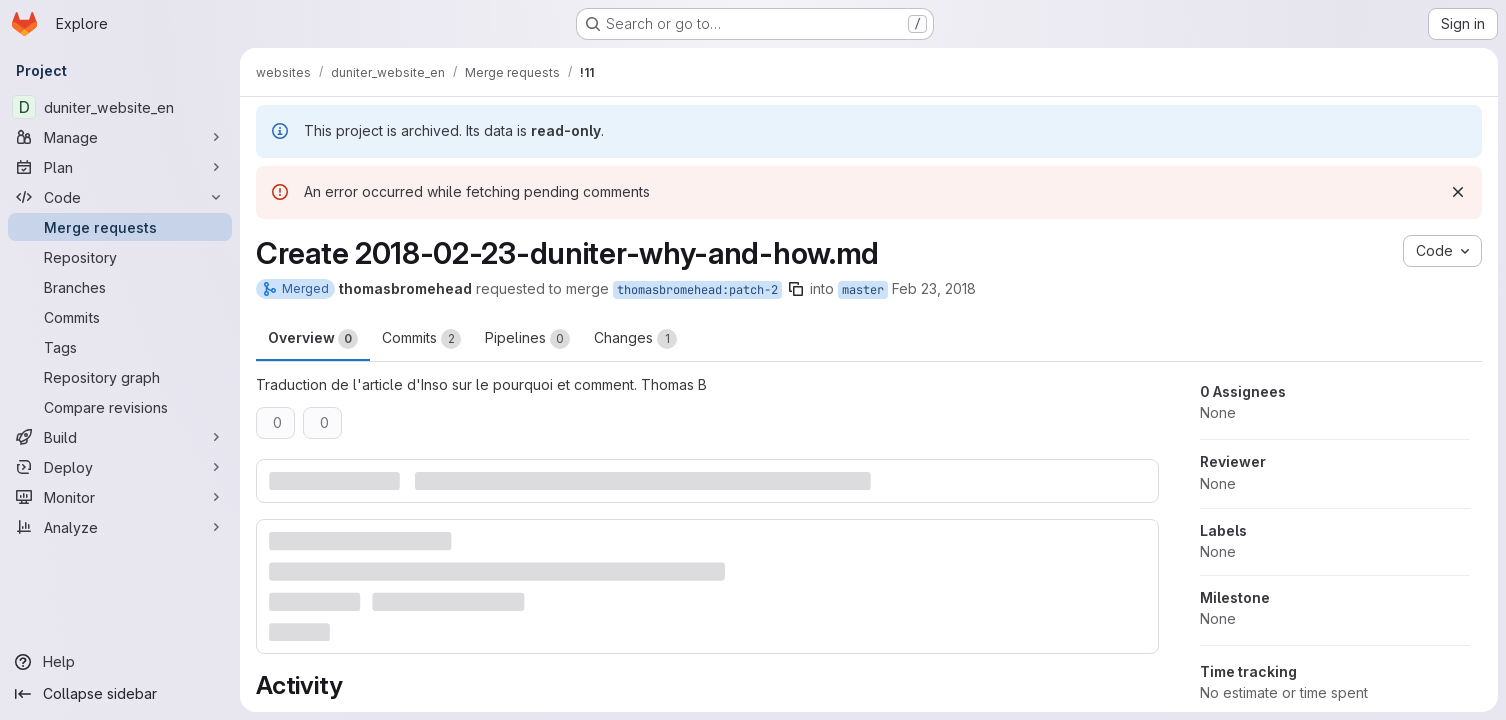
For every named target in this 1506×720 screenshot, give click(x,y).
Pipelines (527, 339)
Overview (313, 339)
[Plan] (120, 167)
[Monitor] (120, 497)
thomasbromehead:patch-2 (697, 290)
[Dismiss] (1458, 192)
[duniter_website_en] (120, 107)
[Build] (120, 437)
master (863, 290)
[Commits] (120, 317)
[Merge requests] (120, 227)
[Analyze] (120, 527)
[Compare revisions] (120, 407)
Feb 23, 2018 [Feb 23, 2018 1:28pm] (934, 288)
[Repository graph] (120, 377)
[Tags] (120, 347)
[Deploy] (120, 467)
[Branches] (120, 287)
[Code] (120, 197)
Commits (421, 339)
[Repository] (120, 257)
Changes (635, 339)
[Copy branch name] (796, 289)
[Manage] (120, 137)
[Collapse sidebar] (120, 694)
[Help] (120, 662)
